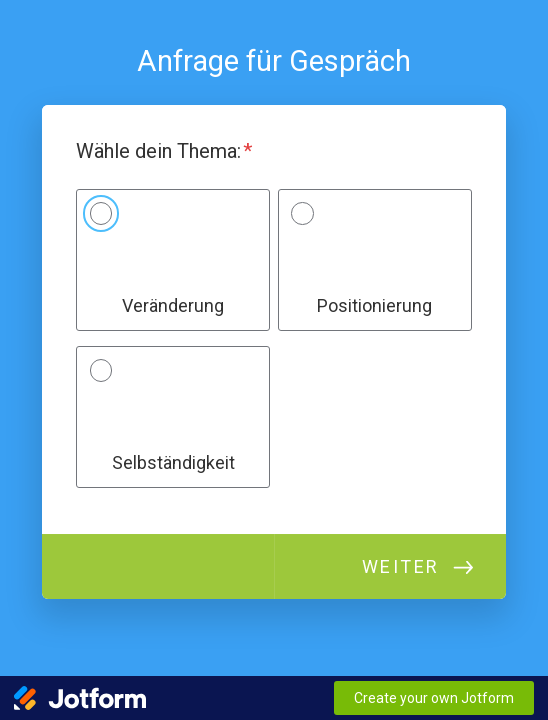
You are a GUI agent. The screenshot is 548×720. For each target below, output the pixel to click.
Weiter (400, 566)
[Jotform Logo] (80, 698)
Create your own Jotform (434, 698)
